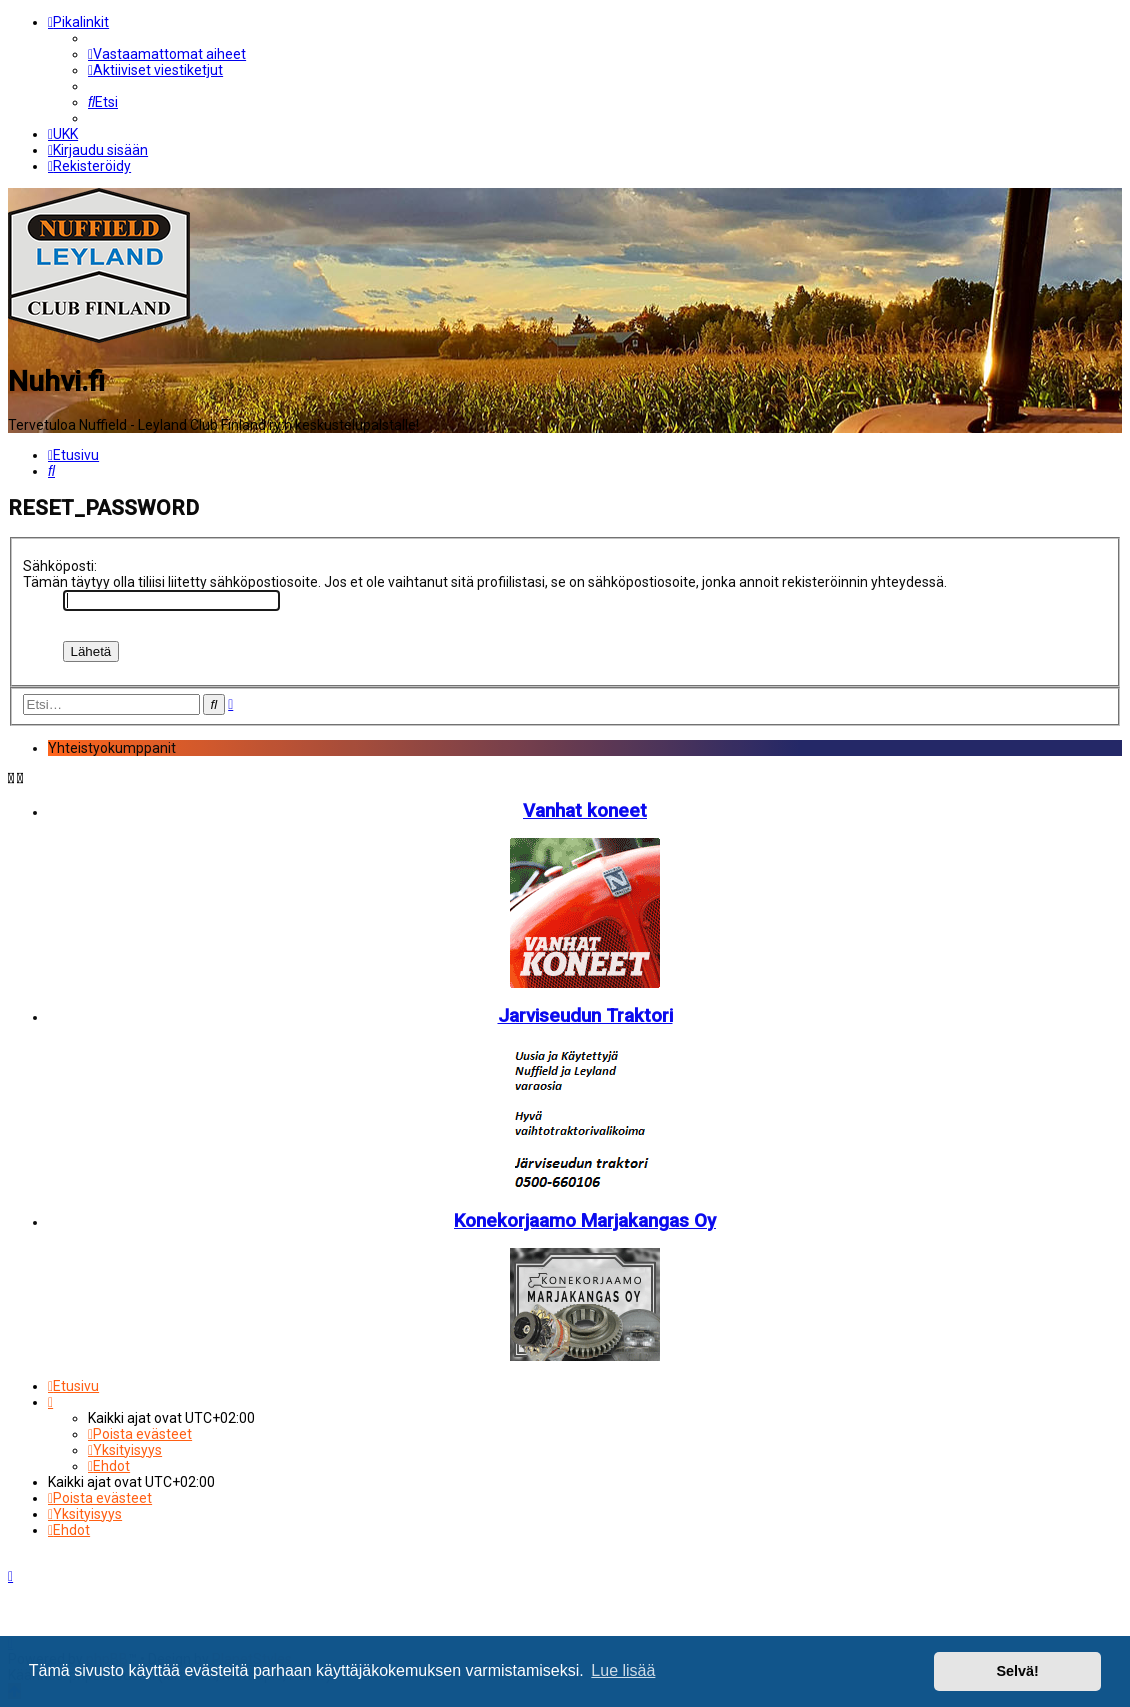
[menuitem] (167, 54)
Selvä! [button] (1017, 1671)
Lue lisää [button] (623, 1670)
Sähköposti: (60, 565)
